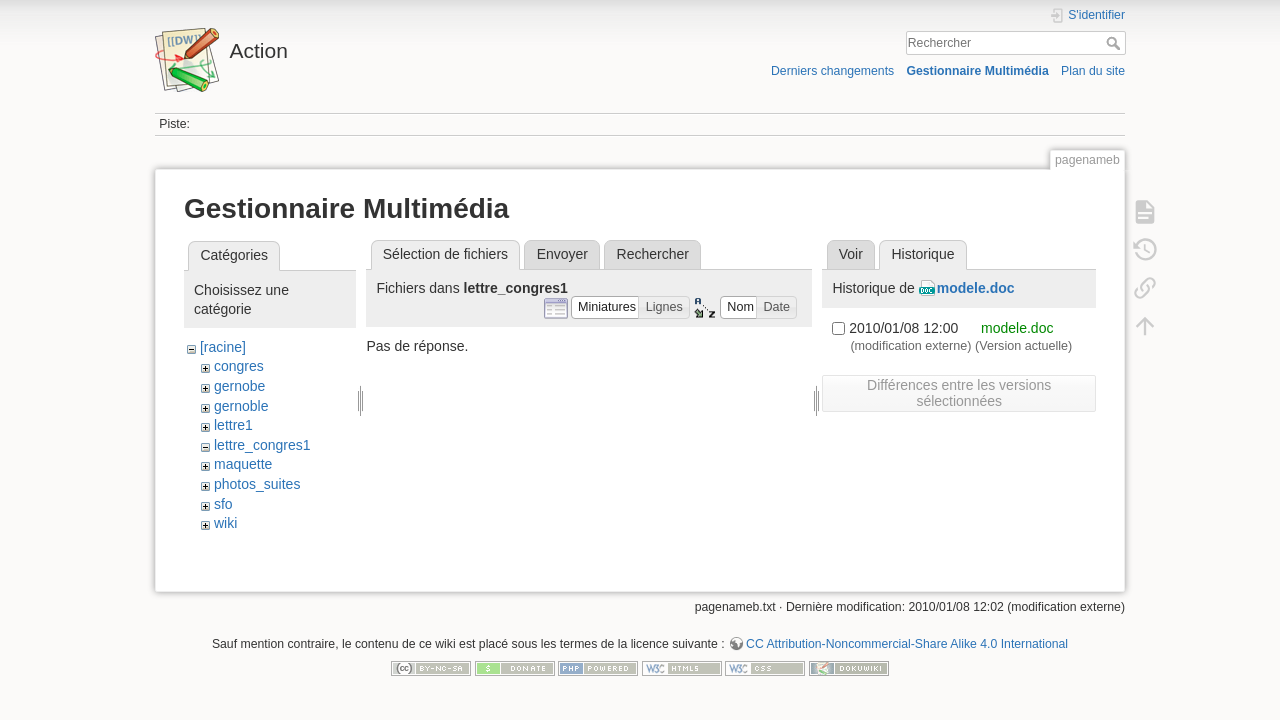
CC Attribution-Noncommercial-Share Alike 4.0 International (907, 654)
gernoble (241, 406)
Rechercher (1115, 43)
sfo (223, 504)
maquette (243, 464)
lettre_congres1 (262, 445)
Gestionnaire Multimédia (977, 71)
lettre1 (233, 425)
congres (239, 366)
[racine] (223, 347)
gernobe (239, 386)
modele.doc (976, 288)
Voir (851, 254)
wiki (225, 523)
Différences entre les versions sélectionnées (959, 393)
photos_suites (257, 484)
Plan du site (1093, 71)
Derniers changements (832, 71)
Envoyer (562, 254)
